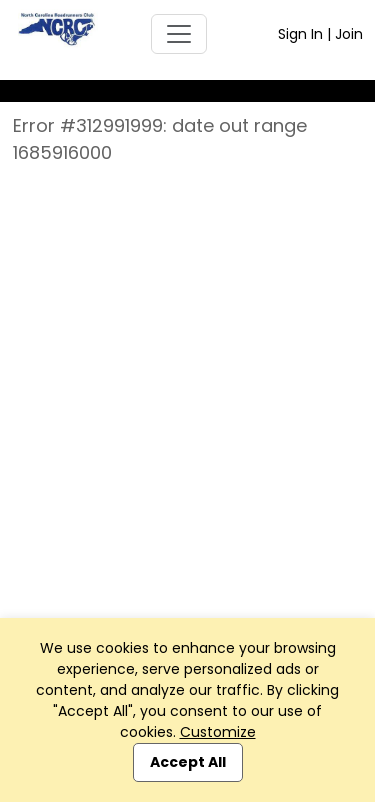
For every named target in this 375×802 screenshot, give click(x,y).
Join (349, 34)
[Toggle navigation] (179, 34)
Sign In (300, 34)
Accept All (188, 762)
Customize (218, 732)
